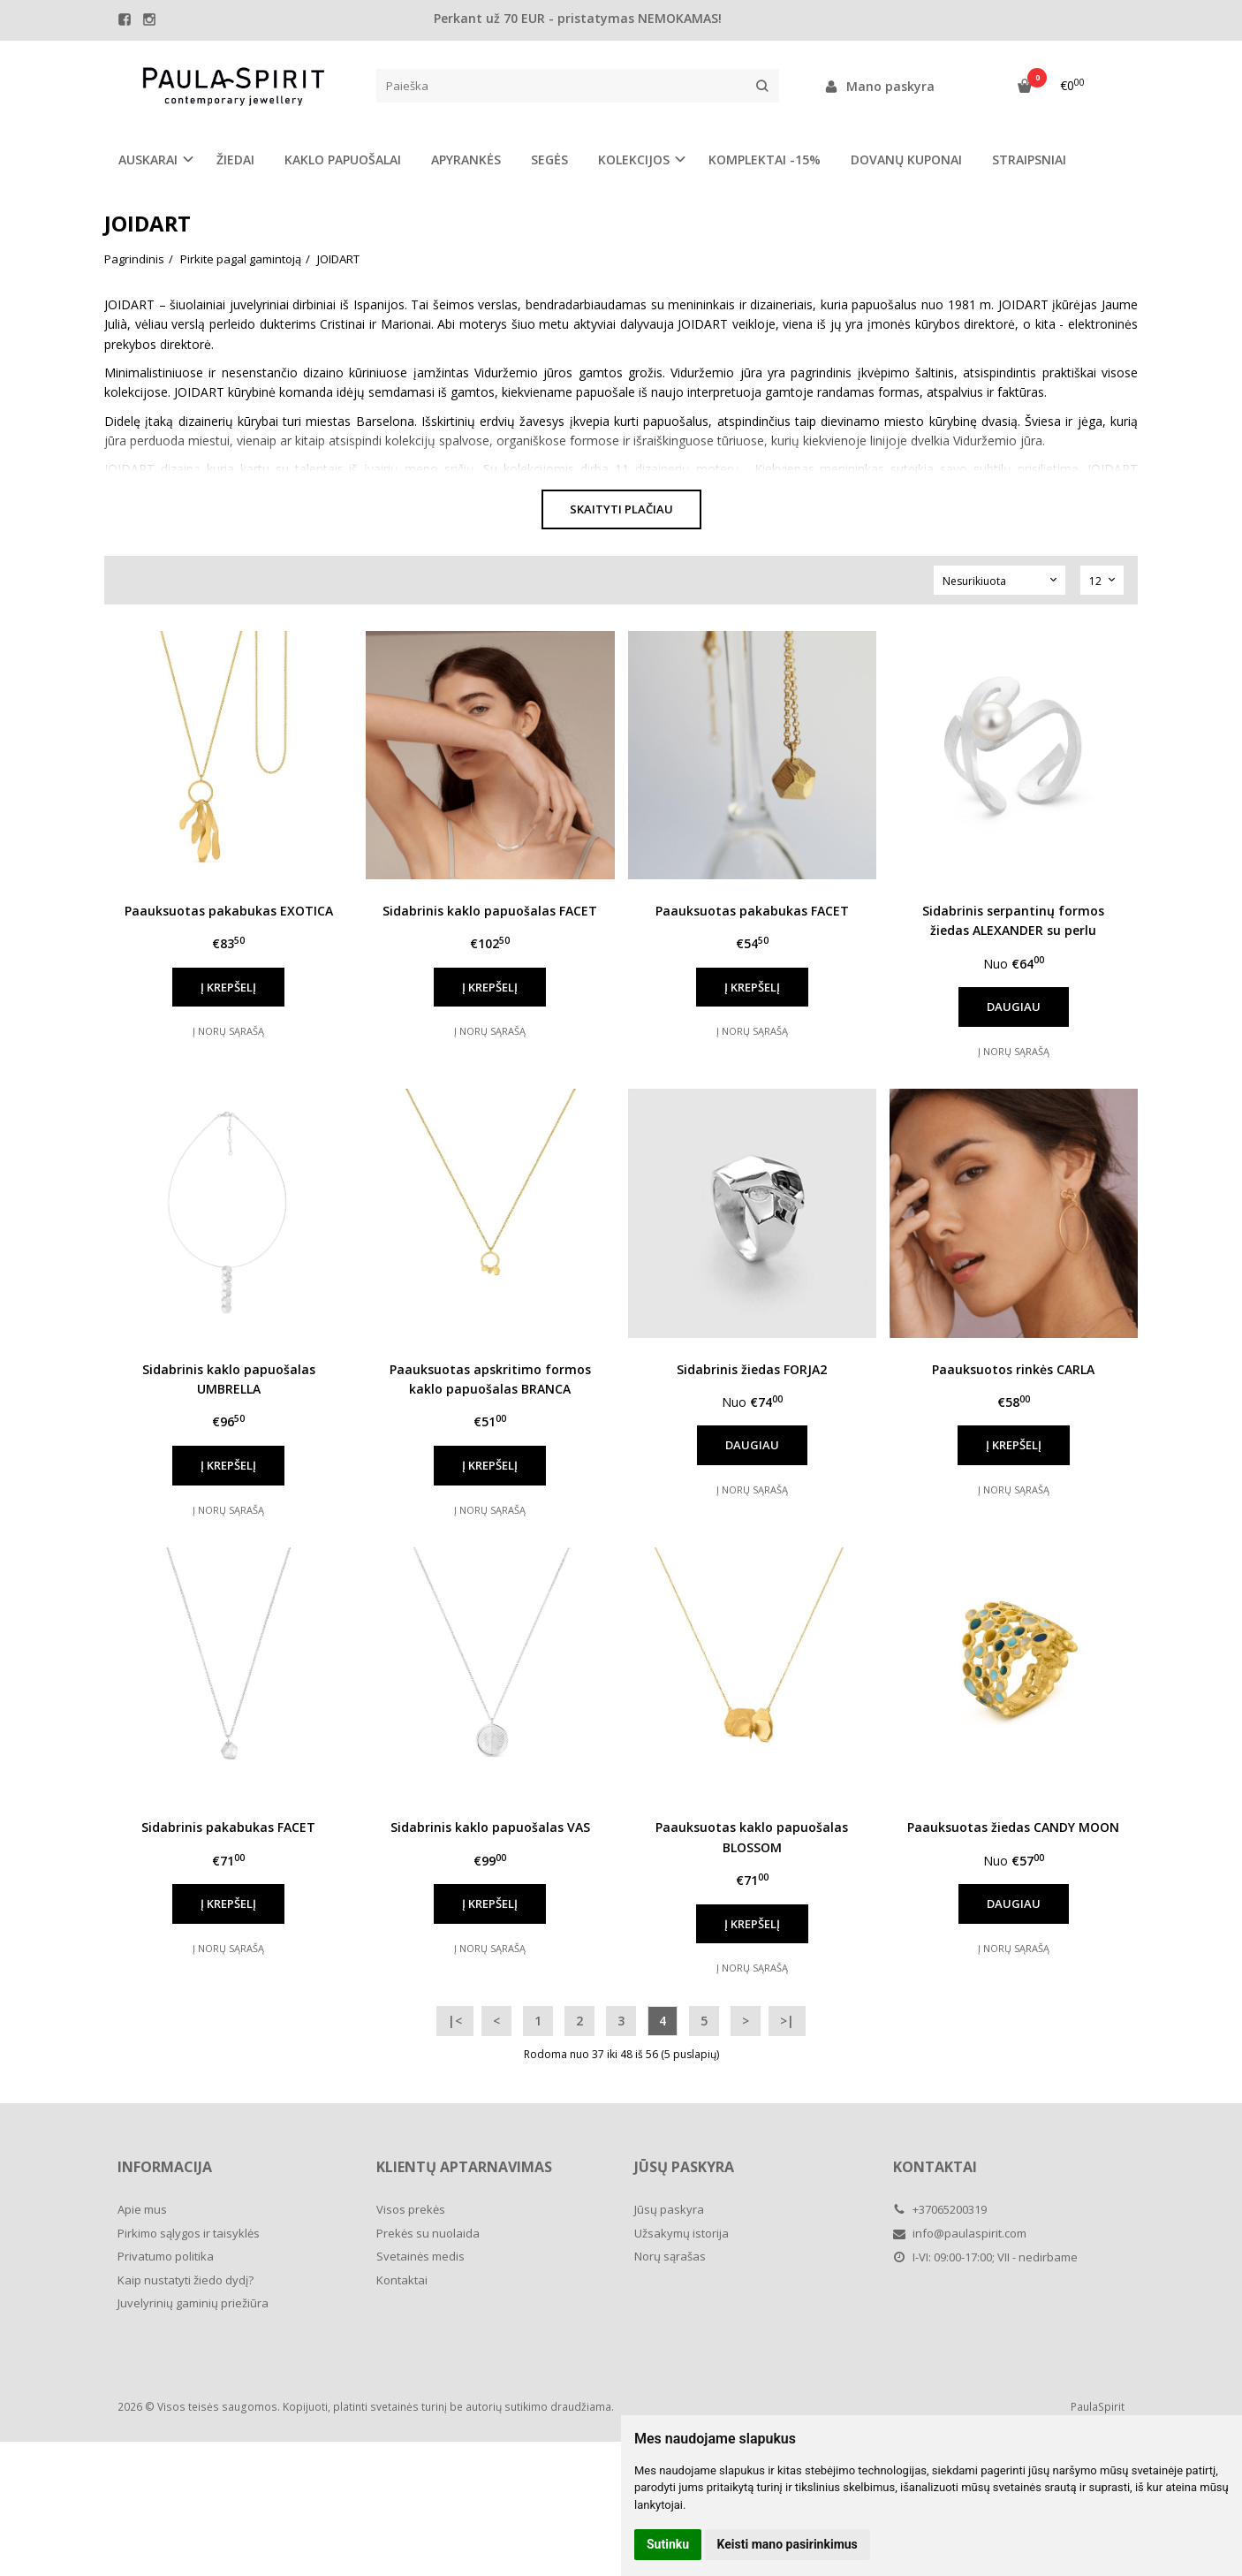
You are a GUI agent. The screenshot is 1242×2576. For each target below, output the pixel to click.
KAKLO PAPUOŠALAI (342, 159)
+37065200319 (940, 2209)
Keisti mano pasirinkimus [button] (787, 2544)
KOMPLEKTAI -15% (764, 159)
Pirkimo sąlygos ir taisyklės (188, 2233)
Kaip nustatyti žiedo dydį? (185, 2280)
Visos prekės (410, 2209)
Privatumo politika (165, 2256)
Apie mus (142, 2209)
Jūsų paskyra (684, 2167)
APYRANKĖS (466, 159)
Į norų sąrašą (228, 1030)
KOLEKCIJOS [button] (634, 159)
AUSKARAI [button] (148, 159)
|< (455, 2020)
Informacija (164, 2167)
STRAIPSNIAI (1029, 159)
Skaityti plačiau (621, 509)
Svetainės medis (420, 2256)
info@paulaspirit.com (959, 2233)
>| (787, 2020)
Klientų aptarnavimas (464, 2167)
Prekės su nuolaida (428, 2233)
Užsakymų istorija (681, 2233)
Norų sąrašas (670, 2256)
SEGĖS (549, 159)
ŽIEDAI (235, 159)
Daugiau (1014, 1006)
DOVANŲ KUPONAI (906, 159)
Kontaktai (402, 2280)
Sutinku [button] (668, 2544)
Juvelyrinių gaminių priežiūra (193, 2303)
